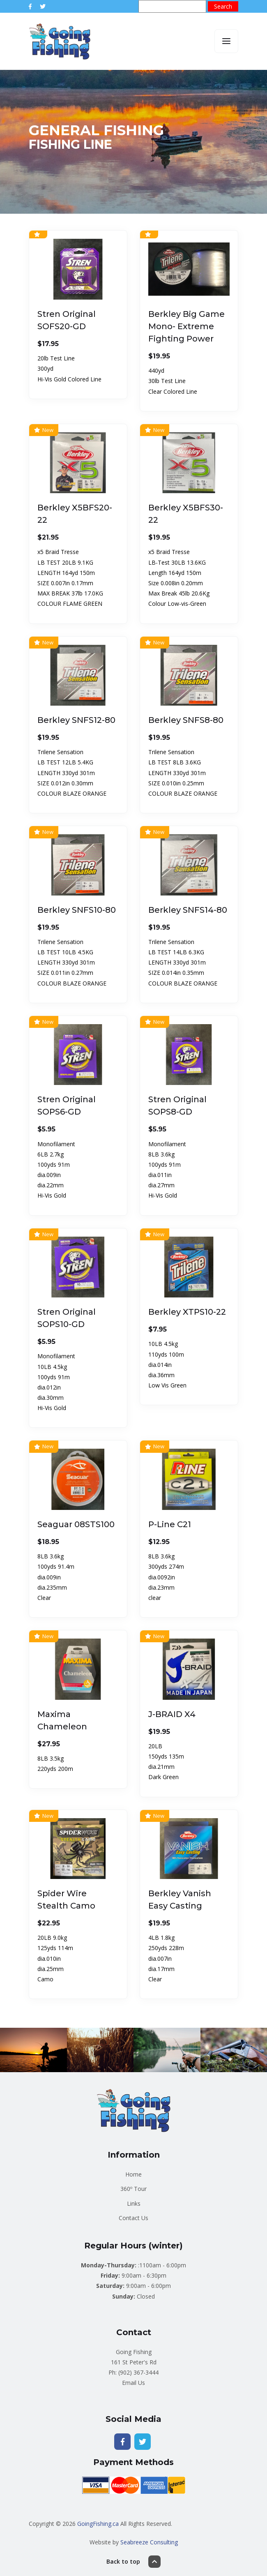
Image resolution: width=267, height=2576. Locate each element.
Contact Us (133, 2218)
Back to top (133, 2561)
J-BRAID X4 (172, 1714)
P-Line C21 (169, 1524)
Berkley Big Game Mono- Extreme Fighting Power (186, 326)
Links (133, 2203)
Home (133, 2174)
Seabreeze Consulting (149, 2542)
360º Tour (133, 2189)
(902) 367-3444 (138, 2372)
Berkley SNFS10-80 (76, 910)
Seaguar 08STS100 (76, 1524)
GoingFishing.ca (98, 2524)
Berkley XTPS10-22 (187, 1312)
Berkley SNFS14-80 (187, 910)
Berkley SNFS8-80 (185, 720)
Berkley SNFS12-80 (76, 720)
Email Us (133, 2383)
